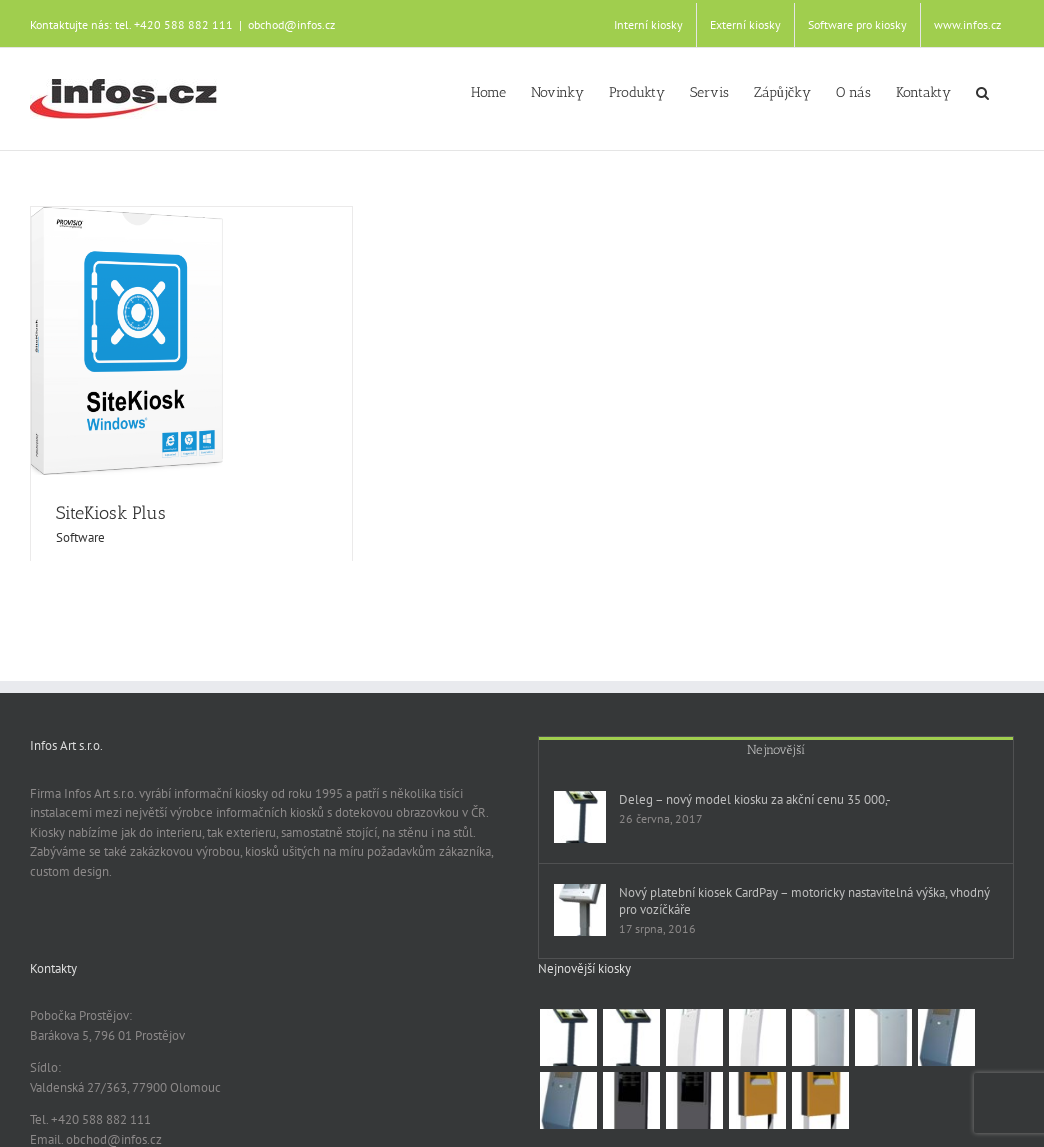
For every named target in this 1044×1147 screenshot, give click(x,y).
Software (80, 537)
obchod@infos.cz (291, 24)
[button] (982, 91)
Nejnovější (776, 749)
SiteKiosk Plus (111, 513)
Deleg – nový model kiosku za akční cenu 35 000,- (755, 799)
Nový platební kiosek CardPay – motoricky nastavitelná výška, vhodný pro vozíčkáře (804, 901)
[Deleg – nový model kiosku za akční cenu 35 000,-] (580, 817)
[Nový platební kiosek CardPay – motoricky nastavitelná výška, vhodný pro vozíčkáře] (580, 910)
